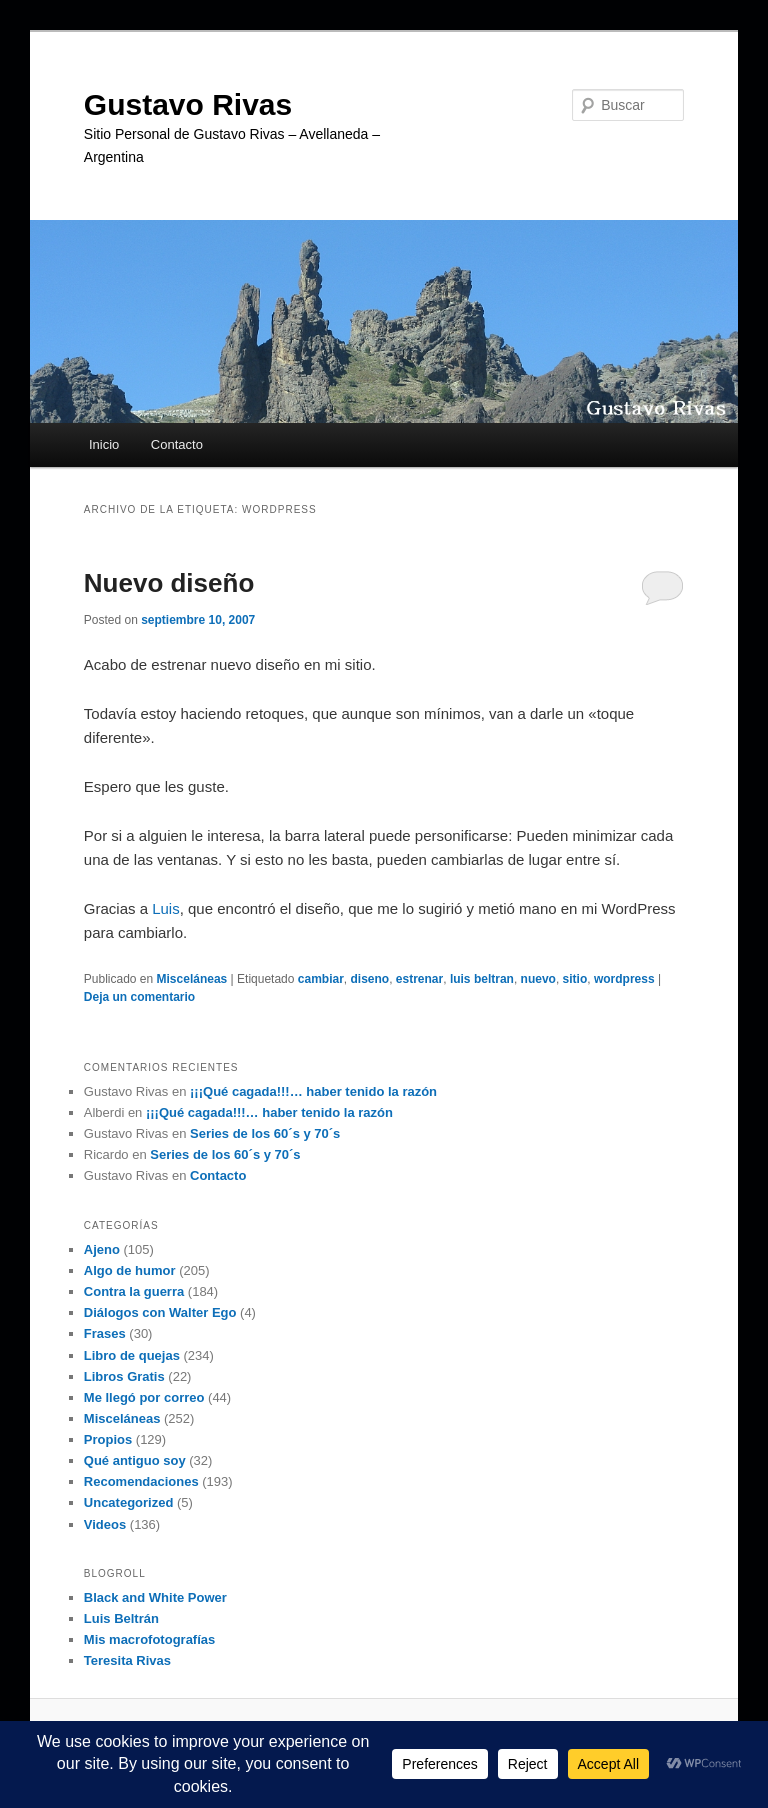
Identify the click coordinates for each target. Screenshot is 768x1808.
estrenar (419, 979)
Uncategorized (129, 1502)
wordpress (624, 979)
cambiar (321, 979)
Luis (166, 908)
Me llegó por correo (144, 1397)
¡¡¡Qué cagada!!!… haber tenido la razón (313, 1091)
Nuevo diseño (169, 583)
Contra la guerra (134, 1291)
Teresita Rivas (127, 1660)
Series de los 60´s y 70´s (265, 1133)
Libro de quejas (132, 1355)
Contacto (177, 444)
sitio (575, 979)
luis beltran (482, 979)
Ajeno (102, 1249)
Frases (105, 1333)
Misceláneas (192, 979)
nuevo (538, 979)
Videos (105, 1524)
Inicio (104, 444)
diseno (369, 979)
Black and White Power (155, 1597)
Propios (108, 1439)
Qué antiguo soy (135, 1460)
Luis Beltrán (121, 1618)
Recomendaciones (141, 1481)
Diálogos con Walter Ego (160, 1312)
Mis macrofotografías (149, 1639)
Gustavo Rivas (188, 104)
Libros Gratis (124, 1376)
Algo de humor (130, 1270)
